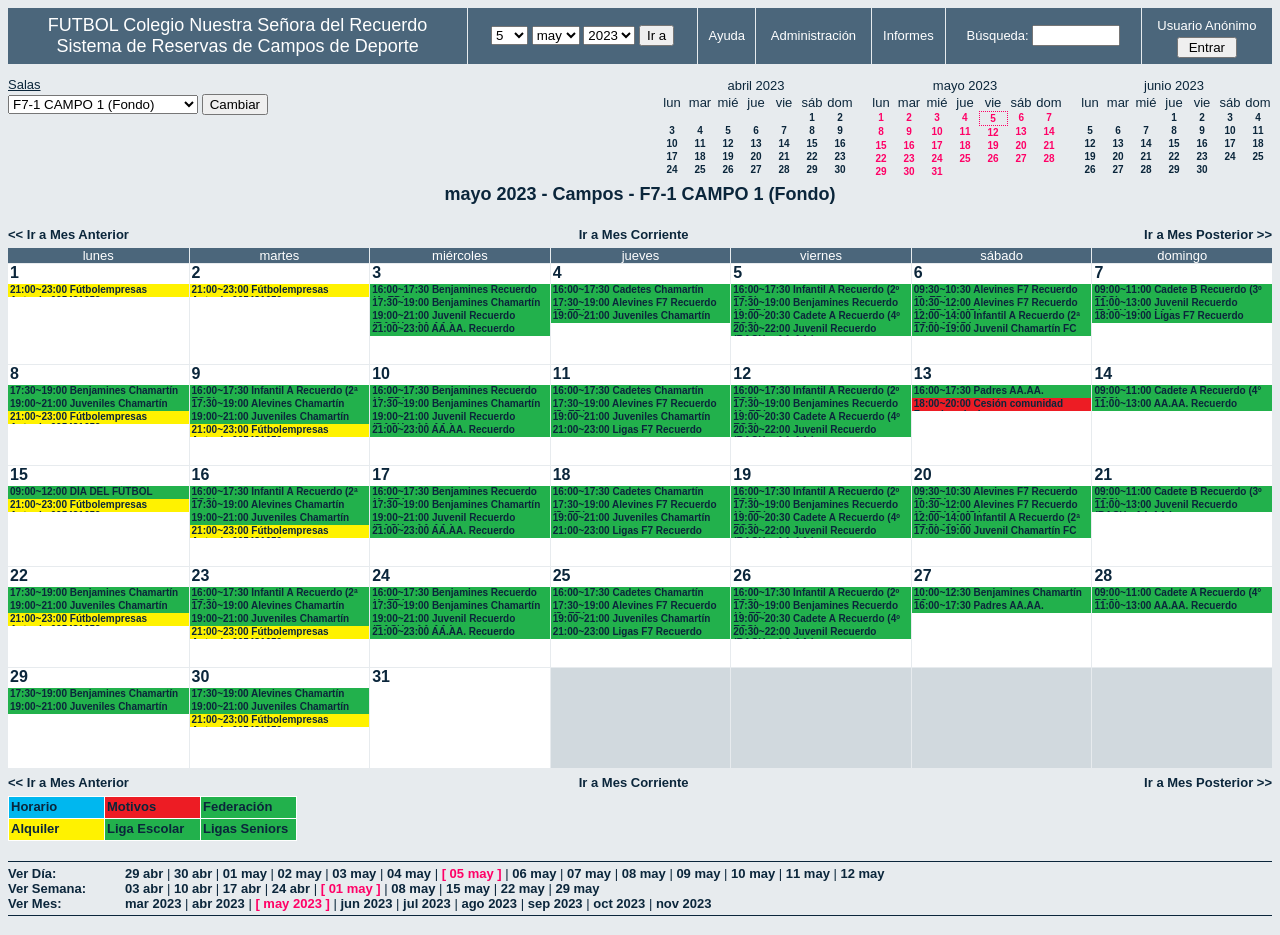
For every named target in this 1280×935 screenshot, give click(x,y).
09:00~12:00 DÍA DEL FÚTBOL (81, 491)
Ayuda (726, 35)
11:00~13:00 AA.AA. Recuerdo (1165, 403)
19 (727, 156)
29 (811, 169)
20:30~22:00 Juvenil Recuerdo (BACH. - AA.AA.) (804, 329)
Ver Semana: (47, 888)
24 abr (291, 888)
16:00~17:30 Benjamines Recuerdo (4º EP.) (454, 290)
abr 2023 (218, 903)
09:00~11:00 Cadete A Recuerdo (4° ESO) (1177, 391)
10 (671, 143)
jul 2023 (427, 903)
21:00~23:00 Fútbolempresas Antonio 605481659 (78, 290)
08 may (644, 873)
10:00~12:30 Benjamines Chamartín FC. (998, 593)
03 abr (144, 888)
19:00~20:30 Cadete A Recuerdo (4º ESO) (816, 316)
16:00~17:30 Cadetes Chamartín (628, 289)
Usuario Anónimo (1206, 25)
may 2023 (292, 903)
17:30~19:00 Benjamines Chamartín (456, 302)
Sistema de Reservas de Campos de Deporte (238, 46)
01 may (245, 873)
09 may (698, 873)
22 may (523, 888)
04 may (409, 873)
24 (671, 169)
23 (839, 156)
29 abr (144, 873)
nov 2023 (684, 903)
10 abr (193, 888)
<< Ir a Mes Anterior (68, 234)
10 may (753, 873)
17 (671, 156)
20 (755, 156)
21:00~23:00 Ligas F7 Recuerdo (627, 429)
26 (727, 169)
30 (839, 169)
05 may (472, 873)
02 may (300, 873)
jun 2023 (366, 903)
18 (699, 156)
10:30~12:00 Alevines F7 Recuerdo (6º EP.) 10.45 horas (996, 303)
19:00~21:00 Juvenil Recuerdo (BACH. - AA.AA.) (443, 316)
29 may (577, 888)
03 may (354, 873)
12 (727, 143)
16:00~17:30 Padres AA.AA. (979, 390)
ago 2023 (489, 903)
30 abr (193, 873)
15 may (468, 888)
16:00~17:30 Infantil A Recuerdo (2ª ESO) (275, 391)
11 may (808, 873)
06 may (534, 873)
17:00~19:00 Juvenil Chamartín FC (995, 328)
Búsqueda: (998, 35)
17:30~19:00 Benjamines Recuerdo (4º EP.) (815, 303)
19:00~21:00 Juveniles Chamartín (632, 315)
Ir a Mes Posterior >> (1208, 234)
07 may (589, 873)
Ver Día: (32, 873)
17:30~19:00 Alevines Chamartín (268, 403)
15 (811, 143)
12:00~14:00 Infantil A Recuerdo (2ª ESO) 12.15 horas (997, 316)
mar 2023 (153, 903)
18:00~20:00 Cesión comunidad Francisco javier (988, 404)
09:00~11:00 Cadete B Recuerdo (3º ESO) (1177, 290)
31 (936, 171)
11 (699, 143)
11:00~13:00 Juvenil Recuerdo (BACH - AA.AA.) (1165, 303)
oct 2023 (619, 903)
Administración (813, 35)
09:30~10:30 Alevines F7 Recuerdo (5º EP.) (996, 290)
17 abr (242, 888)
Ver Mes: (34, 903)
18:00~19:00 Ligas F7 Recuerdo (1168, 315)
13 (755, 143)
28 (783, 169)
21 (783, 156)
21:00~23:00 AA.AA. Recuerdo (443, 328)
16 (839, 143)
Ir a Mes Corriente (634, 234)
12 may (862, 873)
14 (783, 143)
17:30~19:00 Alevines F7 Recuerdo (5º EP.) (635, 303)
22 (811, 156)
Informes (908, 35)
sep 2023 (555, 903)
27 (755, 169)
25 (699, 169)
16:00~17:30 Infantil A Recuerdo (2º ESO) (816, 290)
